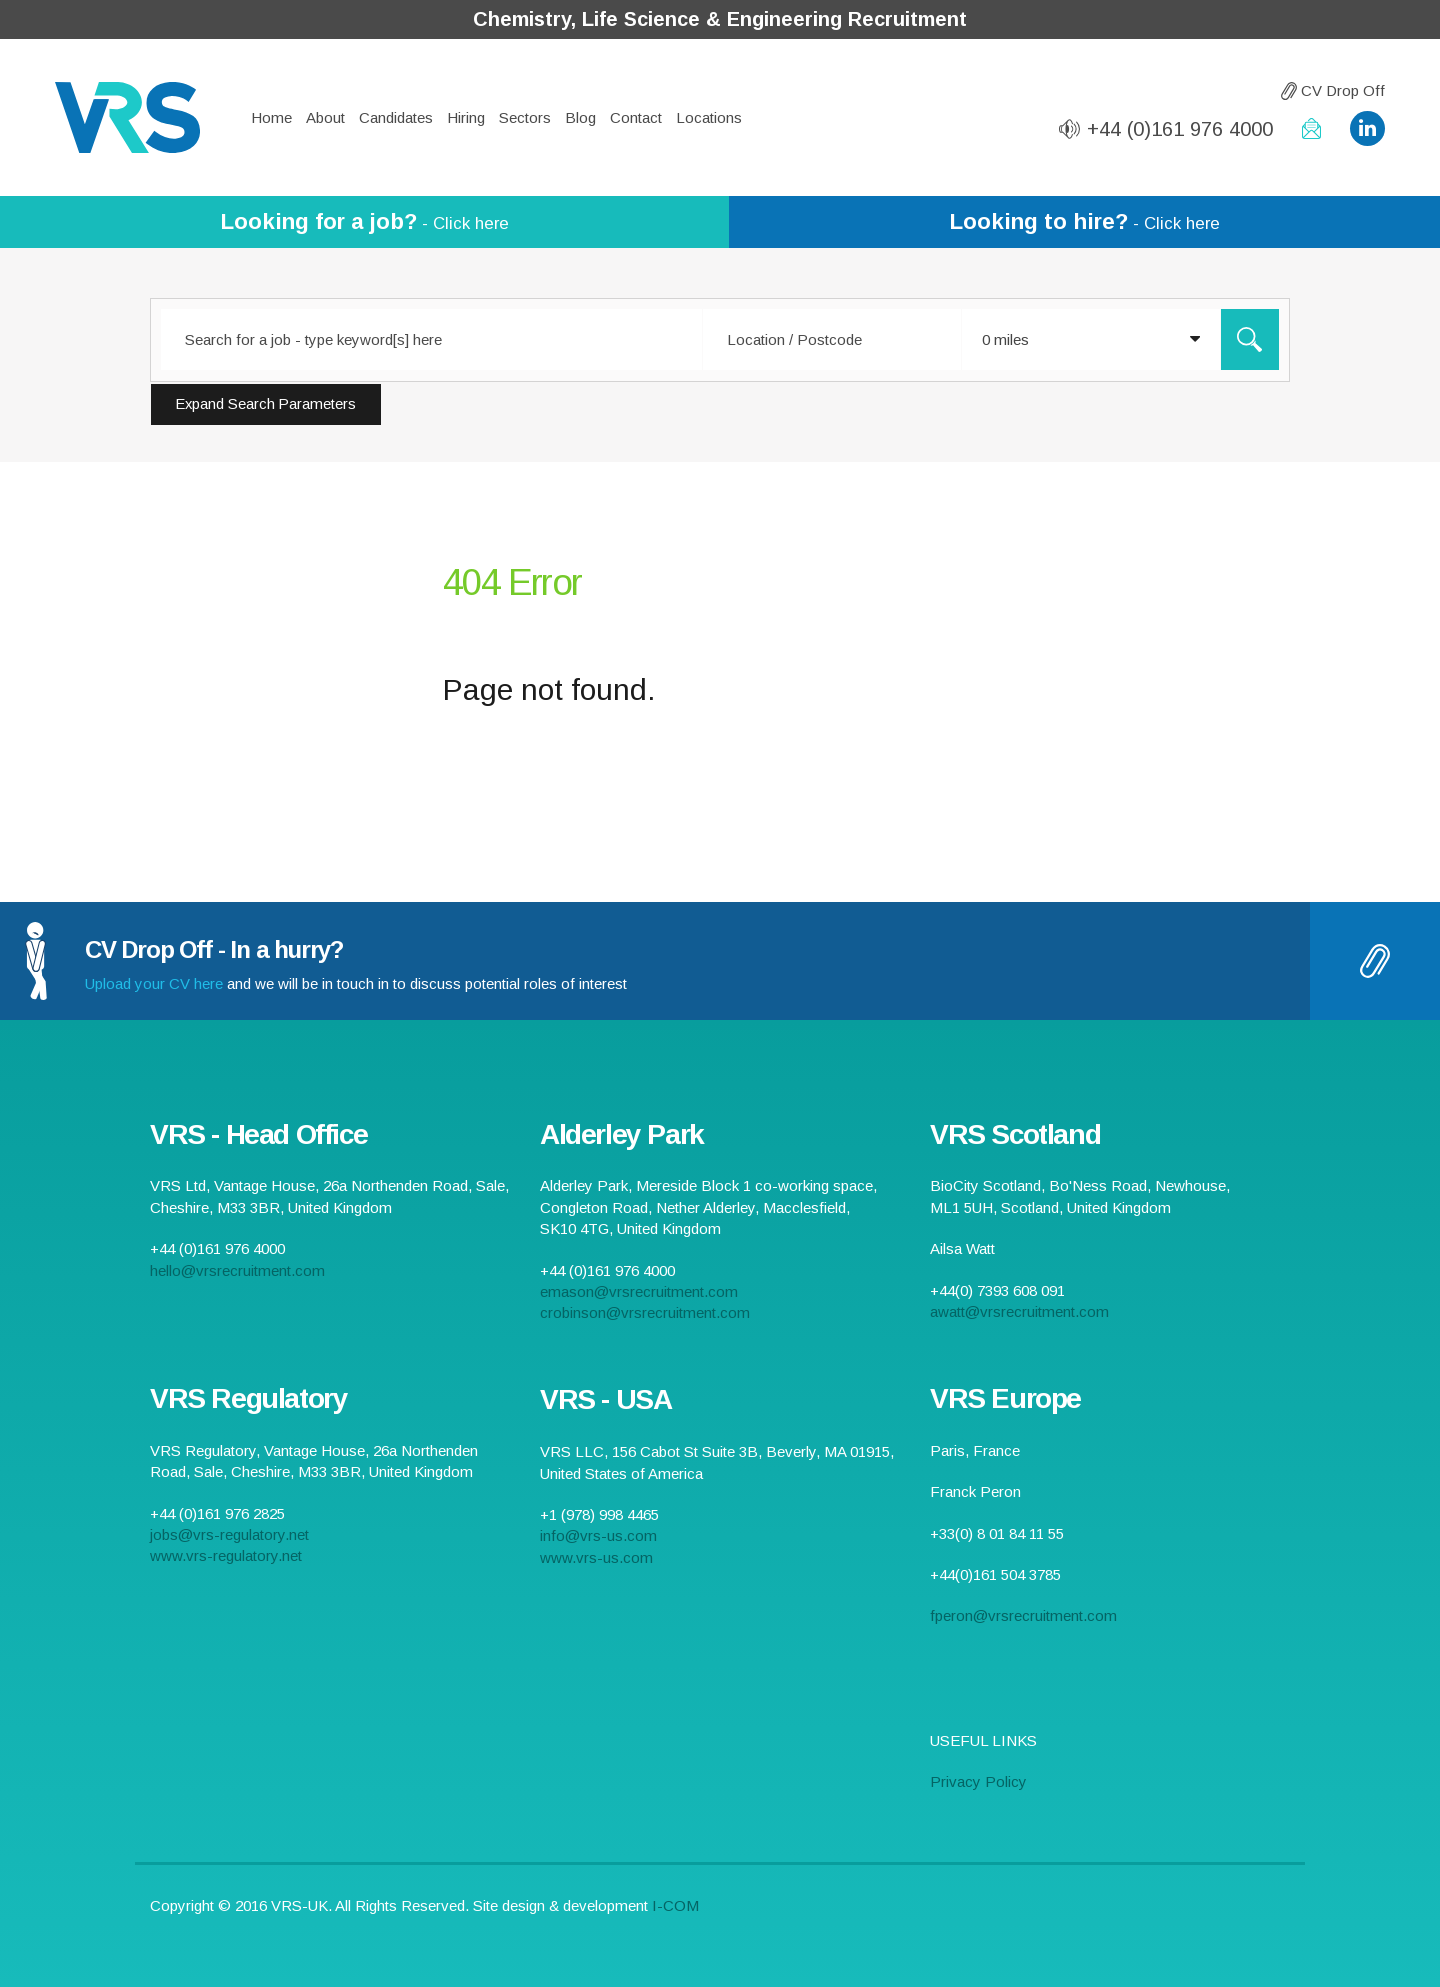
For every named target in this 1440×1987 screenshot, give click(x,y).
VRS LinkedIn (1367, 128)
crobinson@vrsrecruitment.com (645, 1312)
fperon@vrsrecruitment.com (1023, 1615)
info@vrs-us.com (598, 1535)
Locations (709, 117)
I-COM (675, 1905)
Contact (636, 117)
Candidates (396, 117)
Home (271, 117)
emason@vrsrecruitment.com (639, 1291)
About (325, 117)
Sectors (525, 117)
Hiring (466, 117)
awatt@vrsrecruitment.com (1019, 1311)
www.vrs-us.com (596, 1557)
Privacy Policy (978, 1781)
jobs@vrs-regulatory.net (229, 1534)
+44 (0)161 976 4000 (1180, 129)
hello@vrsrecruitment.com (1311, 128)
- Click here (365, 221)
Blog (580, 117)
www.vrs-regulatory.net (226, 1555)
